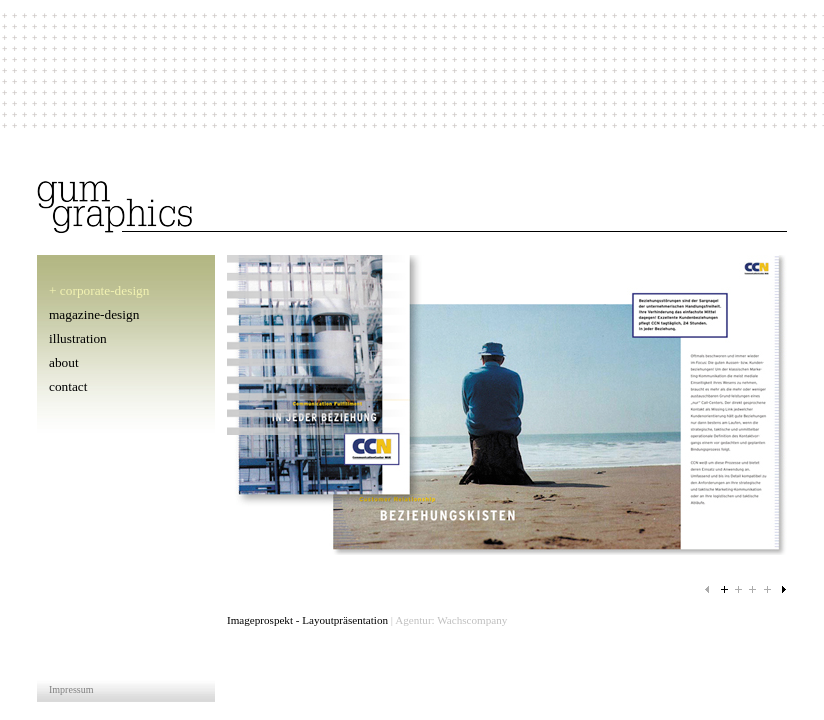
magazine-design (94, 314)
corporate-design (105, 290)
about (64, 362)
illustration (78, 338)
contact (68, 386)
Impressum (71, 689)
